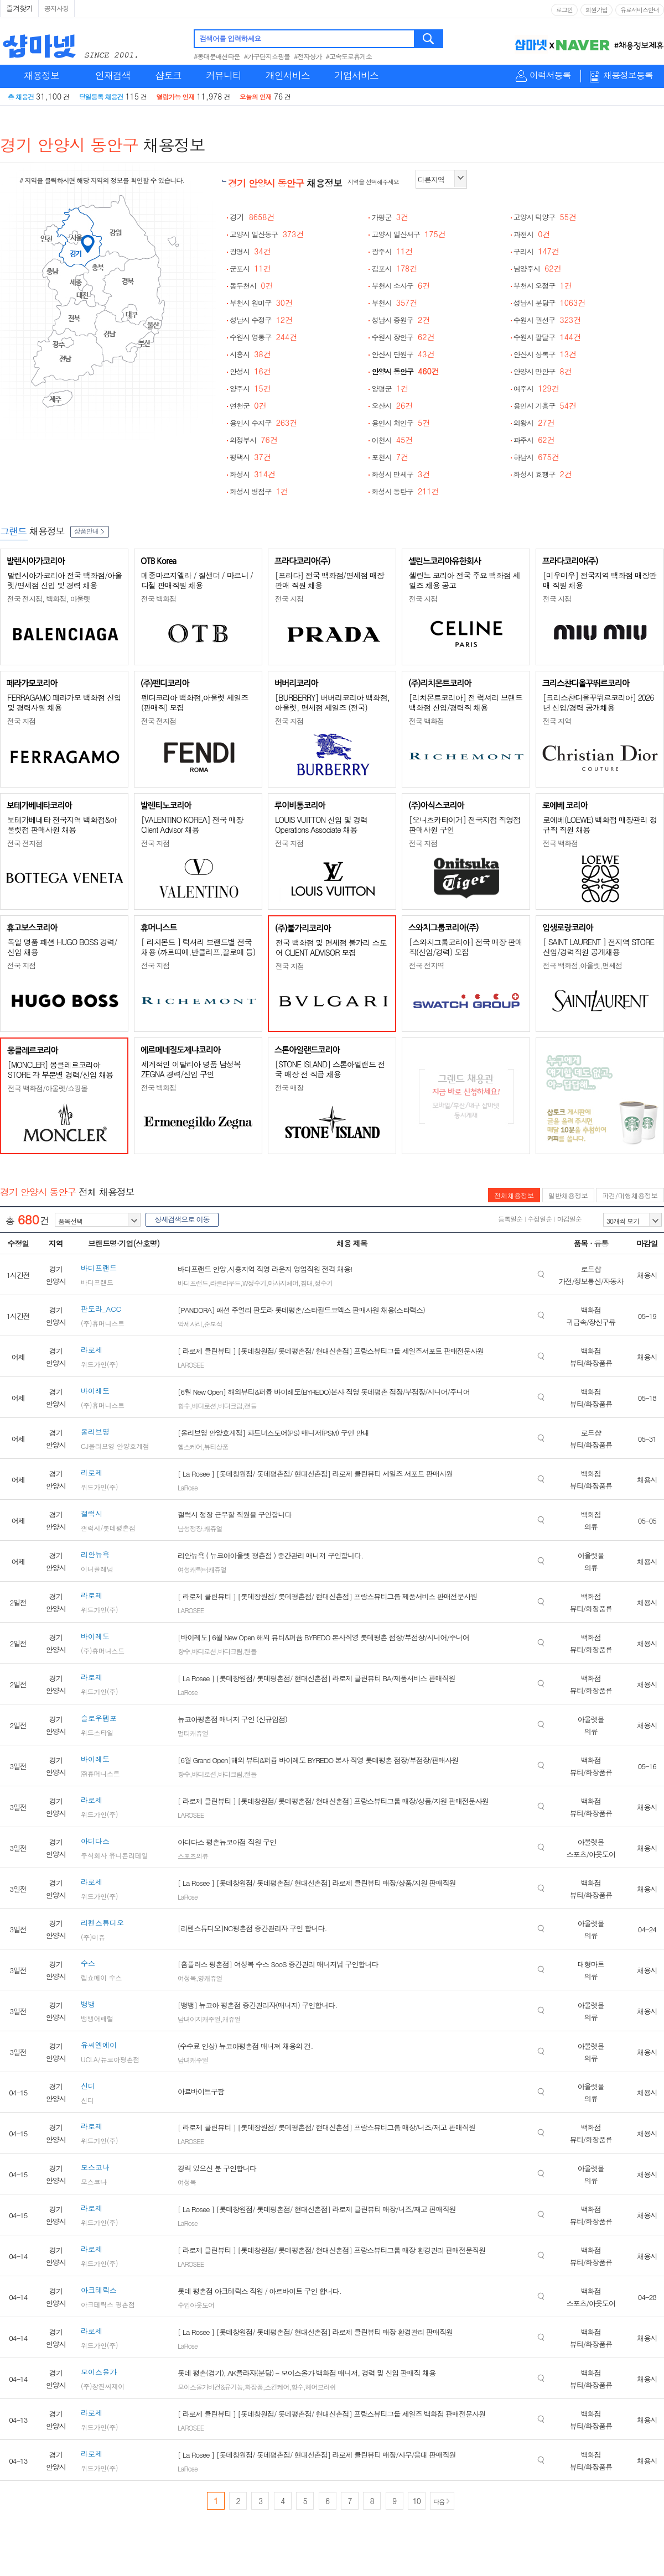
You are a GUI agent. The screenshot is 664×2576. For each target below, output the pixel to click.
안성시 (250, 371)
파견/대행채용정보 (630, 1195)
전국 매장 (289, 1087)
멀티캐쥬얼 (193, 1733)
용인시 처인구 (400, 423)
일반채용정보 (568, 1195)
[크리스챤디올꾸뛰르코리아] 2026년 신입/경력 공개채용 (598, 702)
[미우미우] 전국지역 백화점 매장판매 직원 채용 (599, 580)
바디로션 (204, 1405)
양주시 (250, 388)
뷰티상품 (216, 1446)
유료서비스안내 (639, 10)
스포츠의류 (193, 1855)
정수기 (323, 1282)
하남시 (536, 457)
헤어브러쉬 (320, 2386)
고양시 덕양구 (545, 217)
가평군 (389, 217)
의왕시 (534, 423)
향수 (184, 1405)
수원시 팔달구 (547, 337)
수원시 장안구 (402, 337)
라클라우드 (225, 1282)
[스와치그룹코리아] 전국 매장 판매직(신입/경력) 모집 (465, 946)
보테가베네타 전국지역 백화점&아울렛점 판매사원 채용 (62, 824)
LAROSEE (191, 1364)
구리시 (536, 251)
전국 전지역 (426, 965)
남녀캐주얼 (193, 2059)
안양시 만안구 (542, 371)
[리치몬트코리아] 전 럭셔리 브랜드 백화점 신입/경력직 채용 (465, 702)
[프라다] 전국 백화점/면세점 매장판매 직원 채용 (329, 580)
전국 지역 (557, 721)
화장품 (254, 2386)
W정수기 (254, 1282)
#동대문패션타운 (217, 56)
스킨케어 (277, 2386)
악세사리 (190, 1323)
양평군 (389, 388)
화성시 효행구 (542, 474)
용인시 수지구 (263, 423)
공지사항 (56, 8)
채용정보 (41, 75)
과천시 (532, 234)
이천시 (392, 440)
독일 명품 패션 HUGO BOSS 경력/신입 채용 (62, 946)
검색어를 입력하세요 (230, 38)
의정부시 (254, 440)
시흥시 (250, 354)
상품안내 (89, 530)
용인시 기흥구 (545, 405)
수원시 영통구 (263, 337)
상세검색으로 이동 (181, 1219)
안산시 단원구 (402, 354)
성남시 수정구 (261, 320)
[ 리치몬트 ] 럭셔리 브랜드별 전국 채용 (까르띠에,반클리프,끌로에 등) (198, 946)
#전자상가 (308, 56)
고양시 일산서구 (408, 234)
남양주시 (537, 268)
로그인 (564, 10)
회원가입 (596, 10)
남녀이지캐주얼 (199, 2019)
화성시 (253, 474)
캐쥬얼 (231, 2019)
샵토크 (168, 75)
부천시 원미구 (261, 303)
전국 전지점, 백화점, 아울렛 (48, 598)
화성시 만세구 (400, 474)
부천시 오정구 (542, 285)
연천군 (248, 405)
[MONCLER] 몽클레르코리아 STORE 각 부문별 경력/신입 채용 (60, 1069)
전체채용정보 (514, 1195)
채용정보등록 (628, 75)
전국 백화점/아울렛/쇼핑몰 (47, 1088)
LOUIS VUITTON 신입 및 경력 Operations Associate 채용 (321, 824)
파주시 (534, 440)
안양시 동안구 (405, 371)
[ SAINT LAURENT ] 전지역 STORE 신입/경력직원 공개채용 (598, 946)
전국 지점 (289, 598)
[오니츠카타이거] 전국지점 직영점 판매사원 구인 (464, 824)
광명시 (250, 251)
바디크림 (230, 1405)
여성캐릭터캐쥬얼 (202, 1569)
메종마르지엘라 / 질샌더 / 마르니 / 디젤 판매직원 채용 (197, 580)
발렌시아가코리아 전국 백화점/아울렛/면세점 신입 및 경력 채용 (64, 580)
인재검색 (113, 75)
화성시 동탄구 (405, 491)
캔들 (251, 1405)
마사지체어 (283, 1282)
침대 (306, 1282)
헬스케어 (190, 1446)
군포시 (250, 268)
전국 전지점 (158, 721)
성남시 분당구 (549, 303)
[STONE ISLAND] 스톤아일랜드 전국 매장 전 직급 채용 (330, 1069)
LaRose (188, 1487)
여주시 (536, 388)
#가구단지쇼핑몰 (267, 56)
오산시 (392, 405)
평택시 (250, 457)
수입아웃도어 (196, 2304)
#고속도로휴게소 (349, 56)
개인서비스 (288, 75)
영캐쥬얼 (210, 1978)
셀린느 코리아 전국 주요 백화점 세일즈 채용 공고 (464, 580)
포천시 (389, 457)
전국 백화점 (158, 598)
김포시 (394, 268)
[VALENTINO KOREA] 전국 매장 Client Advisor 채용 (192, 824)
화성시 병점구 (259, 491)
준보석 (213, 1323)
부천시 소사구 (400, 285)
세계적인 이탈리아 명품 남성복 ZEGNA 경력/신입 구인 (191, 1069)
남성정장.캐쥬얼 (200, 1528)
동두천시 (251, 285)
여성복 (187, 1978)
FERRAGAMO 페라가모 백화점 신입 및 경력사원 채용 (64, 702)
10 (417, 2500)
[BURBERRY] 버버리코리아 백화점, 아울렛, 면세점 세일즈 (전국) (332, 702)
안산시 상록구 (545, 354)
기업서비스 (356, 75)
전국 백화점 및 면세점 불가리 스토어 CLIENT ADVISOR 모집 (331, 947)
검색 (429, 38)
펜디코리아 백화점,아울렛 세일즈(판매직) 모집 (194, 702)
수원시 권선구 (547, 320)
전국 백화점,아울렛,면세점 (582, 965)
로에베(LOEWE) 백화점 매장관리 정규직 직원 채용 (600, 824)
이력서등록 (550, 75)
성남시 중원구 (400, 320)
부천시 (394, 303)
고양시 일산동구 (267, 234)
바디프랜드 (193, 1282)
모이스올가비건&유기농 (210, 2386)
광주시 (392, 251)
